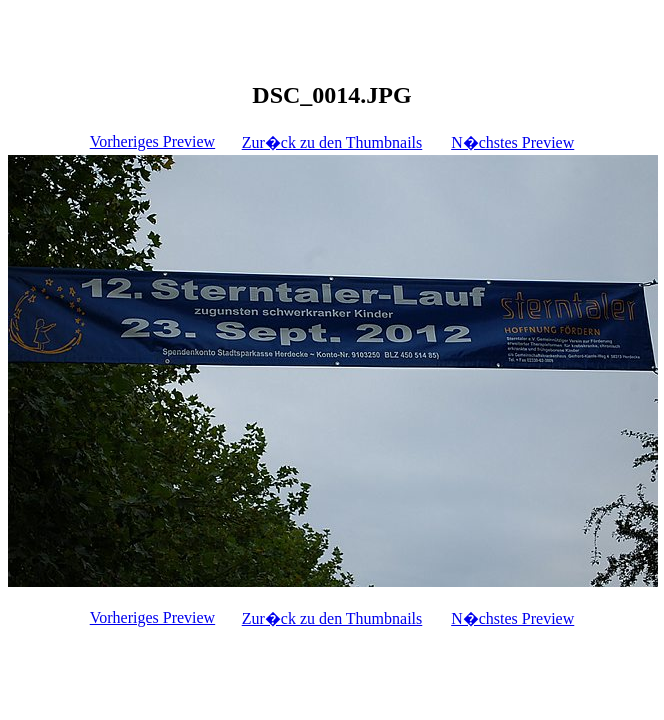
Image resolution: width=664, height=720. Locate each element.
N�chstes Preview (512, 142)
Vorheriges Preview (152, 141)
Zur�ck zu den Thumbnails (332, 142)
